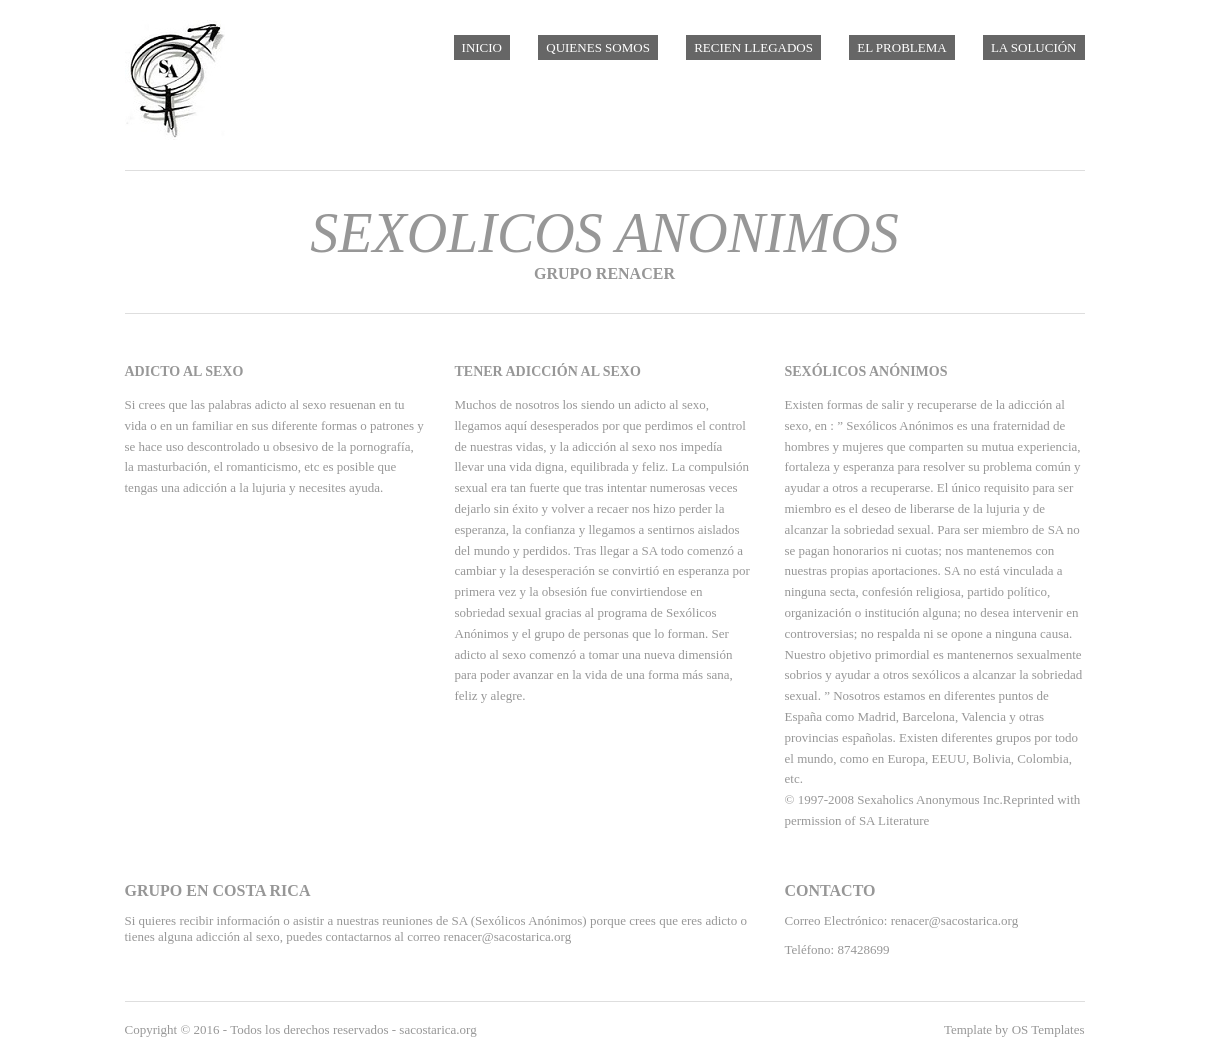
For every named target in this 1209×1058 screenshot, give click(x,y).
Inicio (482, 47)
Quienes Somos (598, 47)
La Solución (1034, 47)
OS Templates (1048, 1029)
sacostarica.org (437, 1029)
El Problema (901, 47)
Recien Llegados (753, 47)
